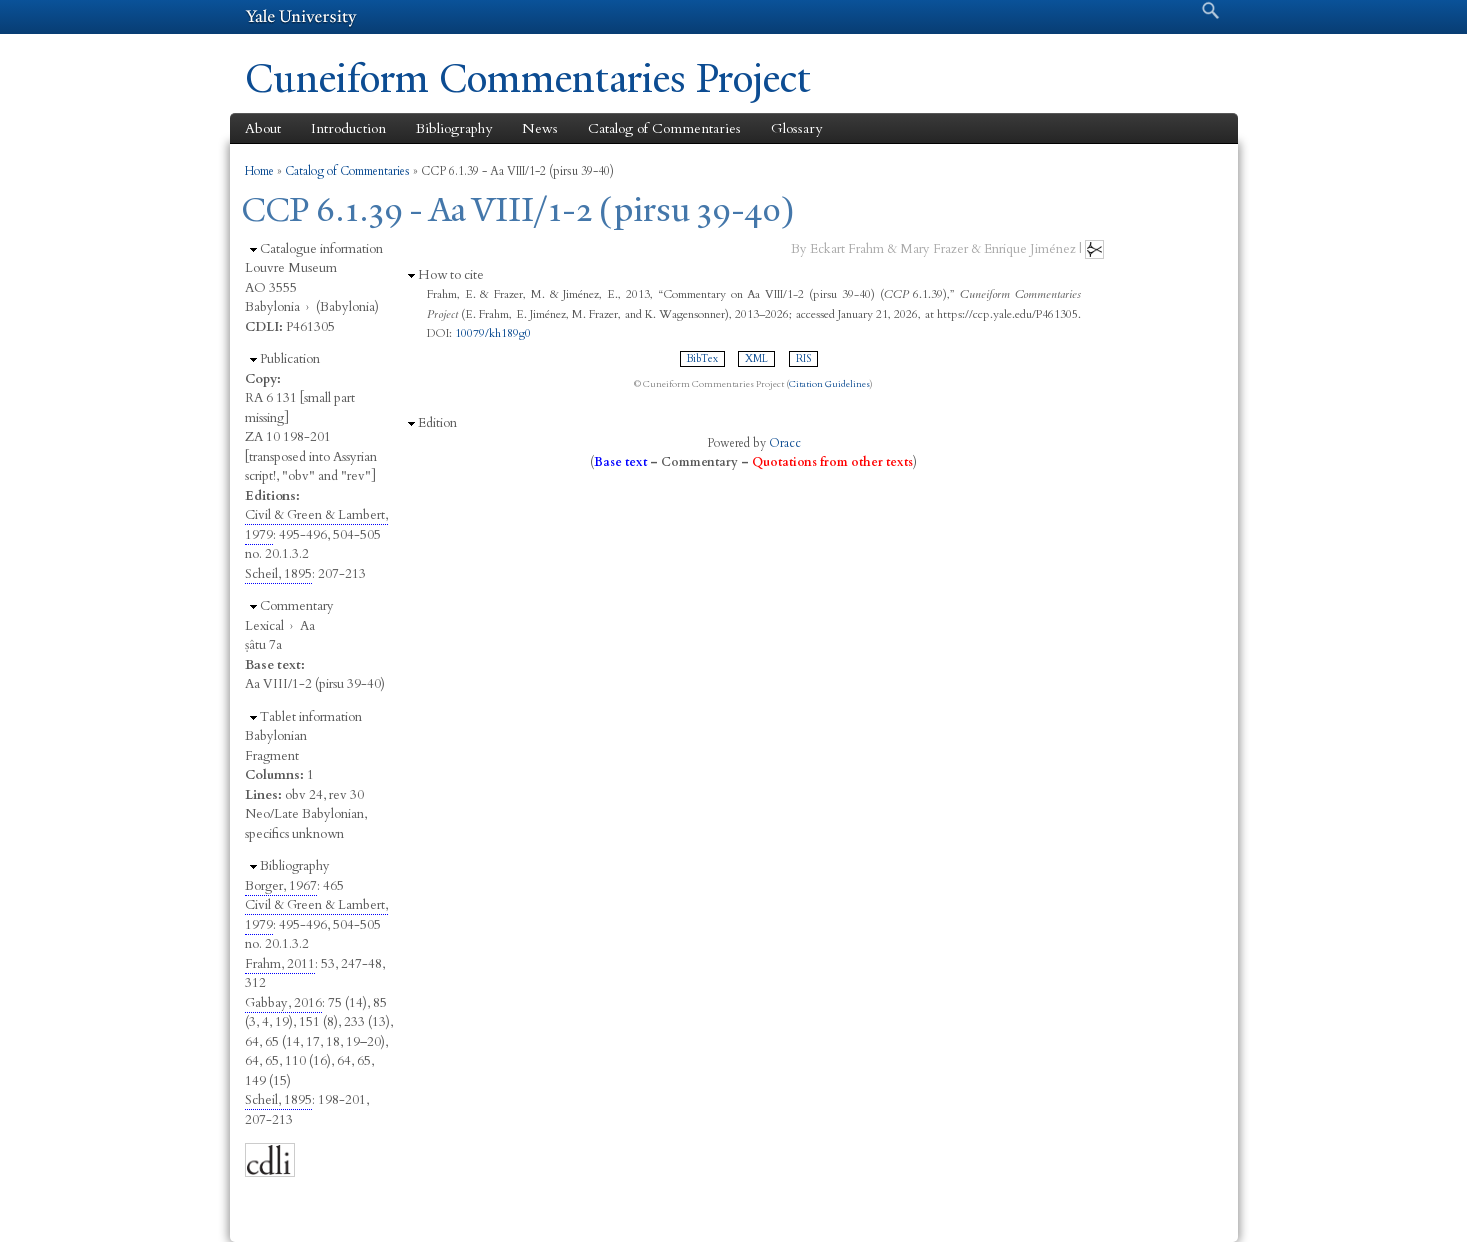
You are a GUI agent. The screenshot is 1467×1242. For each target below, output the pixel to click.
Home (259, 171)
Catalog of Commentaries (664, 128)
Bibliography (454, 128)
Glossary (796, 128)
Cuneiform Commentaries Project (528, 78)
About (263, 128)
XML (756, 359)
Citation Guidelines (829, 384)
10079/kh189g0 (493, 333)
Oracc (785, 443)
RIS (803, 359)
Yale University (301, 17)
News (540, 128)
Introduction (348, 128)
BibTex (702, 359)
